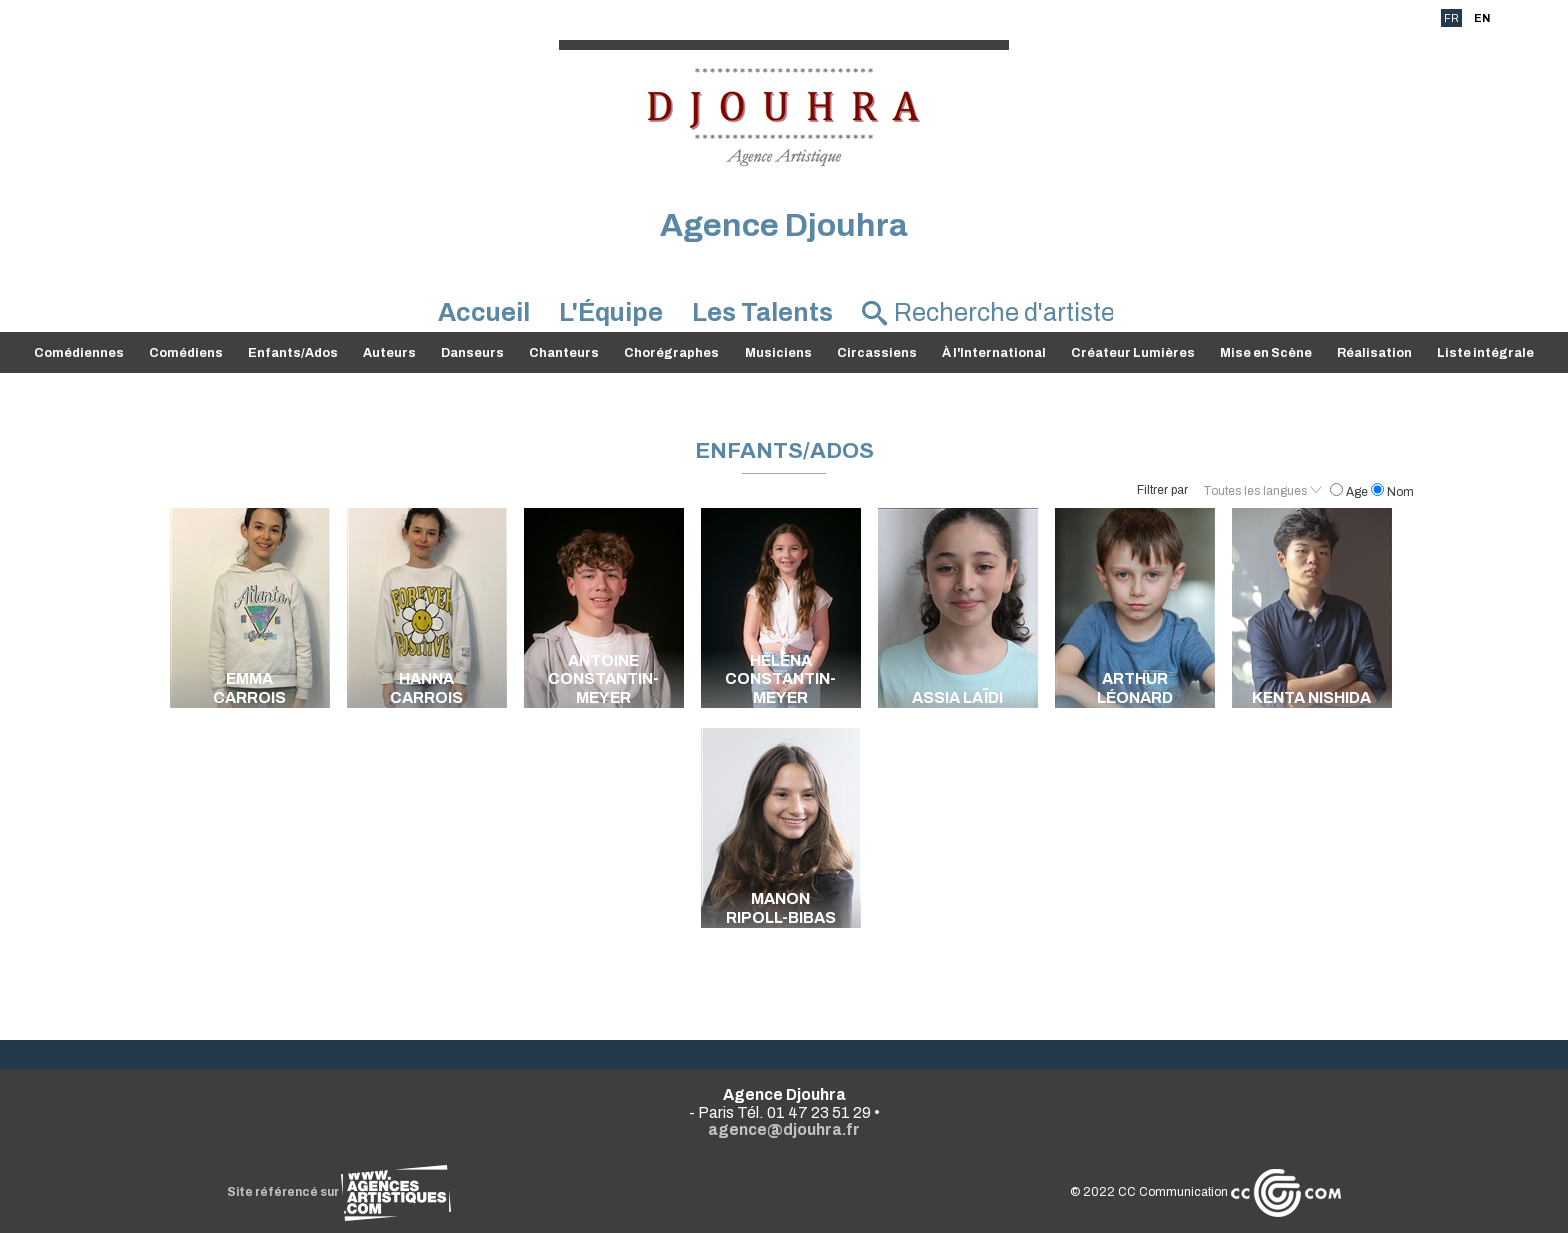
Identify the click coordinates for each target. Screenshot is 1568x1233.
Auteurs (389, 353)
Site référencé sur (339, 1192)
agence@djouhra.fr (784, 1129)
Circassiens (877, 353)
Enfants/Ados (293, 353)
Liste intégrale (1485, 353)
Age (1350, 492)
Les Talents (762, 312)
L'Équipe (611, 312)
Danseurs (472, 353)
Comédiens (186, 353)
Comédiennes (79, 353)
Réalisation (1374, 353)
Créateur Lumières (1133, 353)
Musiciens (778, 353)
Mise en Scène (1266, 353)
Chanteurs (564, 353)
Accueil (484, 312)
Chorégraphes (671, 353)
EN (1482, 18)
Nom (1392, 492)
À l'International (994, 353)
